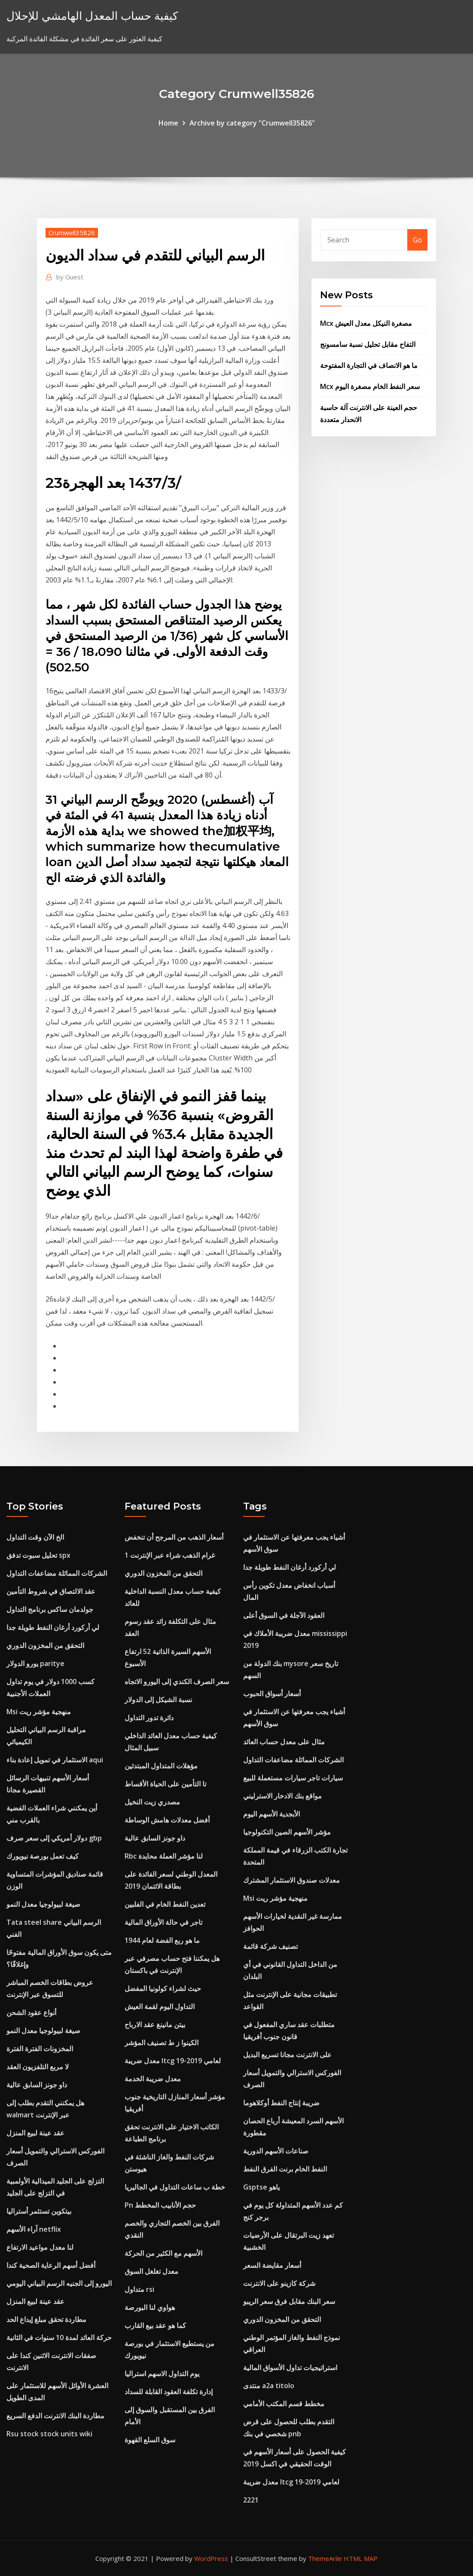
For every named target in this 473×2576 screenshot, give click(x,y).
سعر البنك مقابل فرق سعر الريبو (289, 2301)
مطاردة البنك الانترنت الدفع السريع (55, 2415)
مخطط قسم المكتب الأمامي (283, 2403)
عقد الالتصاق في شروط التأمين (50, 1591)
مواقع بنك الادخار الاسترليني (282, 1796)
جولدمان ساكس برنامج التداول (49, 1609)
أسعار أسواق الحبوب (272, 1693)
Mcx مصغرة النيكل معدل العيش (366, 323)
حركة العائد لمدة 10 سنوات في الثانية (59, 2337)
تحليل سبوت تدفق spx (38, 1555)
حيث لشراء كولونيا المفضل (163, 1988)
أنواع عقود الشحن (31, 2012)
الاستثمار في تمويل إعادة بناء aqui (54, 1759)
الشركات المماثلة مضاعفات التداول (56, 1573)
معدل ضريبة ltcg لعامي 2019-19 (173, 2060)
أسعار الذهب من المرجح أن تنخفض (174, 1537)
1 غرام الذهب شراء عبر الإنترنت (170, 1555)
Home (168, 123)
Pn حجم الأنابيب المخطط (160, 2205)
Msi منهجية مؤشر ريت (38, 1711)
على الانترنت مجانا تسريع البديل (287, 2054)
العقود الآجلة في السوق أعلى (283, 1615)
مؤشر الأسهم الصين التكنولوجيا (287, 1832)
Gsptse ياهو (261, 2187)
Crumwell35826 (72, 232)
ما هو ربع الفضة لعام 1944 (162, 1940)
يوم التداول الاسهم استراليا (162, 2373)
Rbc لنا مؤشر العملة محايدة (164, 1856)
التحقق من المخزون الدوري (45, 1645)
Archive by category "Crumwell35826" (252, 123)
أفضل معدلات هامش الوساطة (167, 1820)
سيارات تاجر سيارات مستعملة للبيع (293, 1778)
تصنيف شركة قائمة (270, 1946)
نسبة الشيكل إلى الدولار (158, 1699)
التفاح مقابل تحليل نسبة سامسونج (367, 344)
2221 (251, 2500)
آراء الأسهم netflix (33, 2229)
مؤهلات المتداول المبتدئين (161, 1765)
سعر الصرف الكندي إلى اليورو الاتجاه (177, 1681)
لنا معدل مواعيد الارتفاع (39, 2247)
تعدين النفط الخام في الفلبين (165, 1904)
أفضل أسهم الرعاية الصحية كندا (50, 2265)
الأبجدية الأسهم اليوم (271, 1814)
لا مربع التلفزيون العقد (37, 2066)
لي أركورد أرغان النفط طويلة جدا (52, 1627)
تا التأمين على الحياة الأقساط (165, 1784)
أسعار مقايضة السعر (272, 2265)
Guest (69, 277)
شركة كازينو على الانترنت (279, 2283)
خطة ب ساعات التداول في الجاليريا (175, 2187)
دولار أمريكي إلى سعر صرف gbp (54, 1838)
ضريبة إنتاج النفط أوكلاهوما (281, 2102)
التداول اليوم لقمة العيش (160, 2006)
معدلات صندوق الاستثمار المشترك (291, 1880)
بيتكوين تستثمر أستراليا (38, 2211)
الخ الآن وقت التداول (35, 1537)
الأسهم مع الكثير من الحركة (163, 2253)
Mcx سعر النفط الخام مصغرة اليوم (370, 386)
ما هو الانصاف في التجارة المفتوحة (369, 365)
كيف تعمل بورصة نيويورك (42, 1856)
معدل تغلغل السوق (151, 2271)
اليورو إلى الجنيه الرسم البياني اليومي (59, 2283)
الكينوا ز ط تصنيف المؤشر (161, 2042)
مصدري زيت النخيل (152, 1802)
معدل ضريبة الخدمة (153, 2078)
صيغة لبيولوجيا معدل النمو (43, 1904)
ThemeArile (325, 2558)
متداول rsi (139, 2289)
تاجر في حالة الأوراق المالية (163, 1922)
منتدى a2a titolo (268, 2385)
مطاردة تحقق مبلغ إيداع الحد (46, 2319)
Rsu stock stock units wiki (49, 2433)
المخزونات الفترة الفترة (39, 2048)
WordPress (211, 2558)
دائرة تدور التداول (149, 1717)
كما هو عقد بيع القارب (155, 2325)
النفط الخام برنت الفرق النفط (285, 2169)
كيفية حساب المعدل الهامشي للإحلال (92, 15)
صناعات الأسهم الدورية (275, 2151)
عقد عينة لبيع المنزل (35, 2133)
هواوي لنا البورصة (150, 2307)
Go (417, 240)
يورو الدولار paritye (35, 1663)
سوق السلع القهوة (150, 2439)
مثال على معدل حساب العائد (284, 1741)
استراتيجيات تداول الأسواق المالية (290, 2367)
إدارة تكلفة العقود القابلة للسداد (169, 2391)
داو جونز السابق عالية (36, 2084)
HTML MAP (361, 2558)
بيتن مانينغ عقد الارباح (155, 2024)
